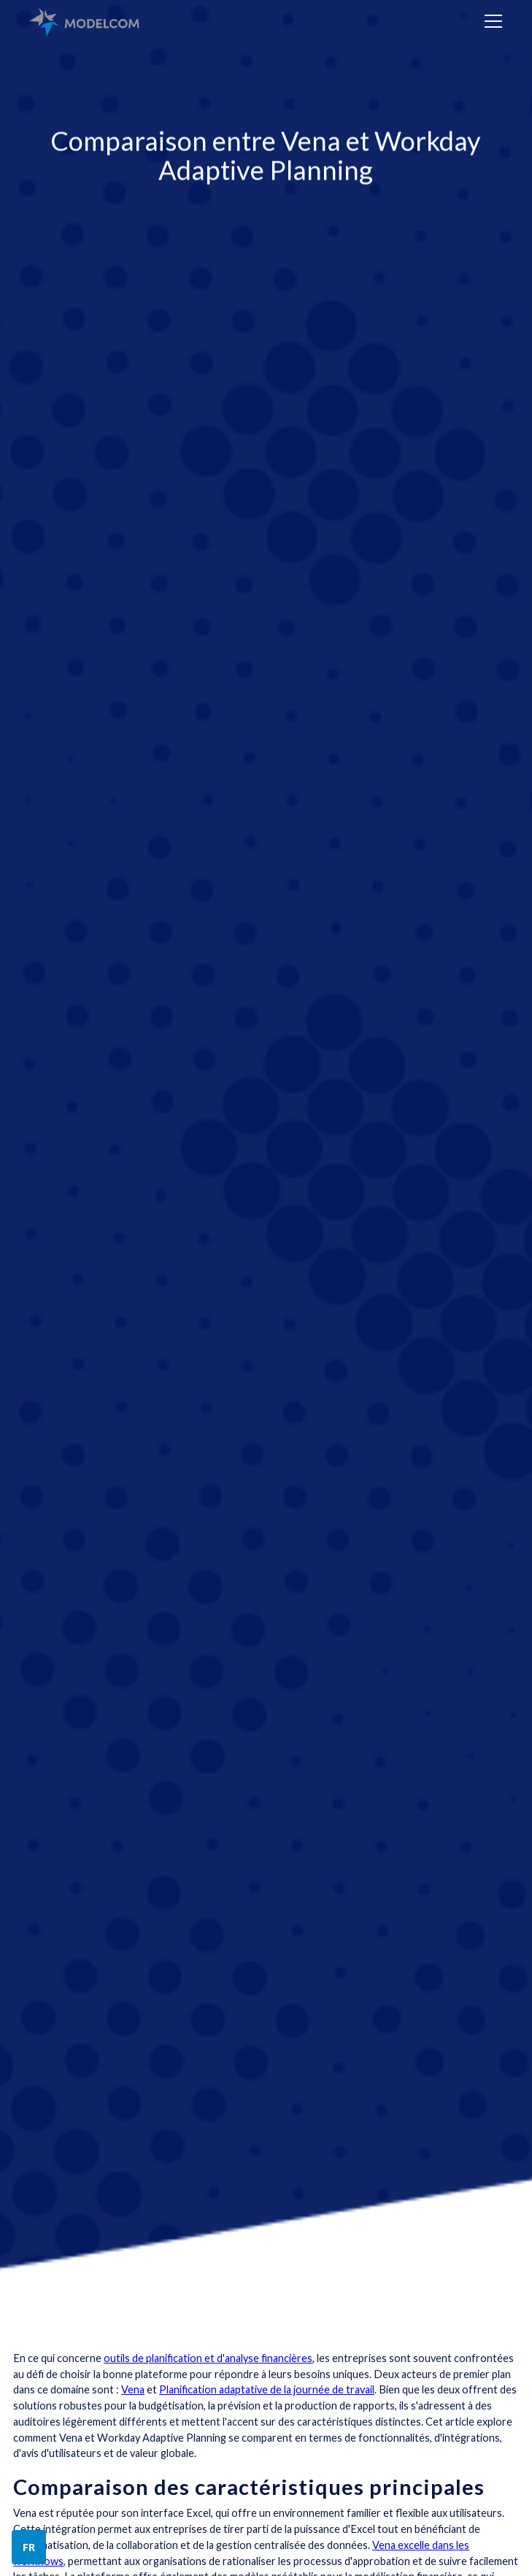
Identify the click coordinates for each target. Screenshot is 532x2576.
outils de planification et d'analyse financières (208, 2358)
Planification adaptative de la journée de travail (266, 2389)
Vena (132, 2389)
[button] (491, 21)
